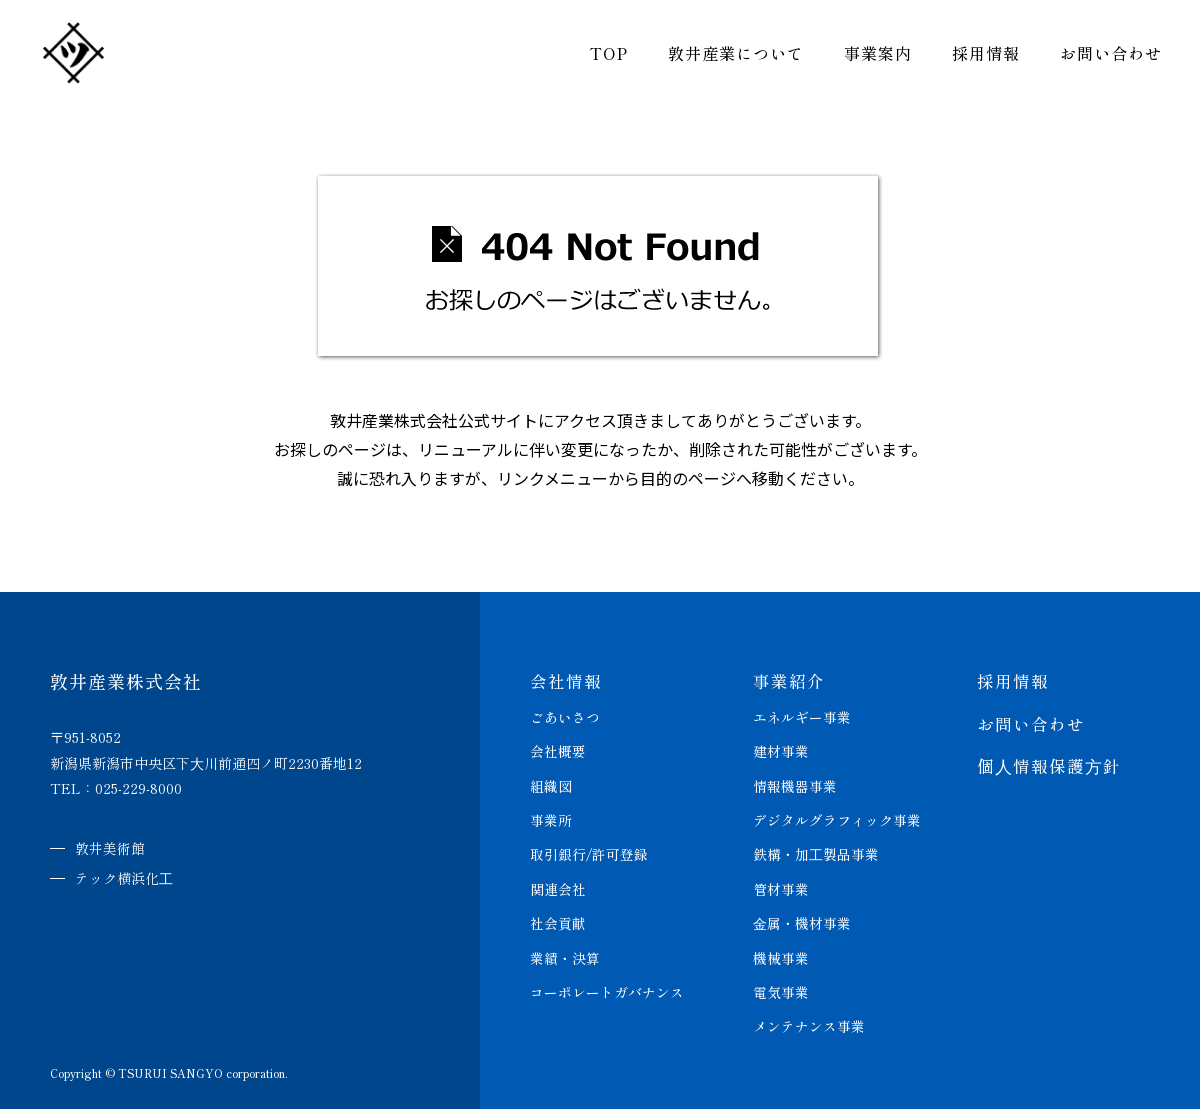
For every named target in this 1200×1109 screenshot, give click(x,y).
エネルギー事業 (802, 716)
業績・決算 (565, 954)
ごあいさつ (565, 716)
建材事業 (781, 750)
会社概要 (558, 750)
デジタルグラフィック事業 (837, 818)
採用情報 (974, 60)
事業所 (551, 818)
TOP (597, 60)
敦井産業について (724, 60)
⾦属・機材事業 (802, 920)
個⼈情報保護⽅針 (1049, 764)
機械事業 (781, 954)
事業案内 (866, 60)
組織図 (551, 784)
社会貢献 (558, 920)
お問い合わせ (1099, 60)
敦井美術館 (110, 848)
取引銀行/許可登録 (589, 852)
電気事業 (781, 988)
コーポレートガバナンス (607, 988)
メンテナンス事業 (809, 1022)
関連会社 (558, 886)
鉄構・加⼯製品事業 (816, 852)
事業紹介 (789, 680)
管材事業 (781, 886)
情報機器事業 (795, 784)
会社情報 (566, 680)
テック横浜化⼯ (124, 877)
